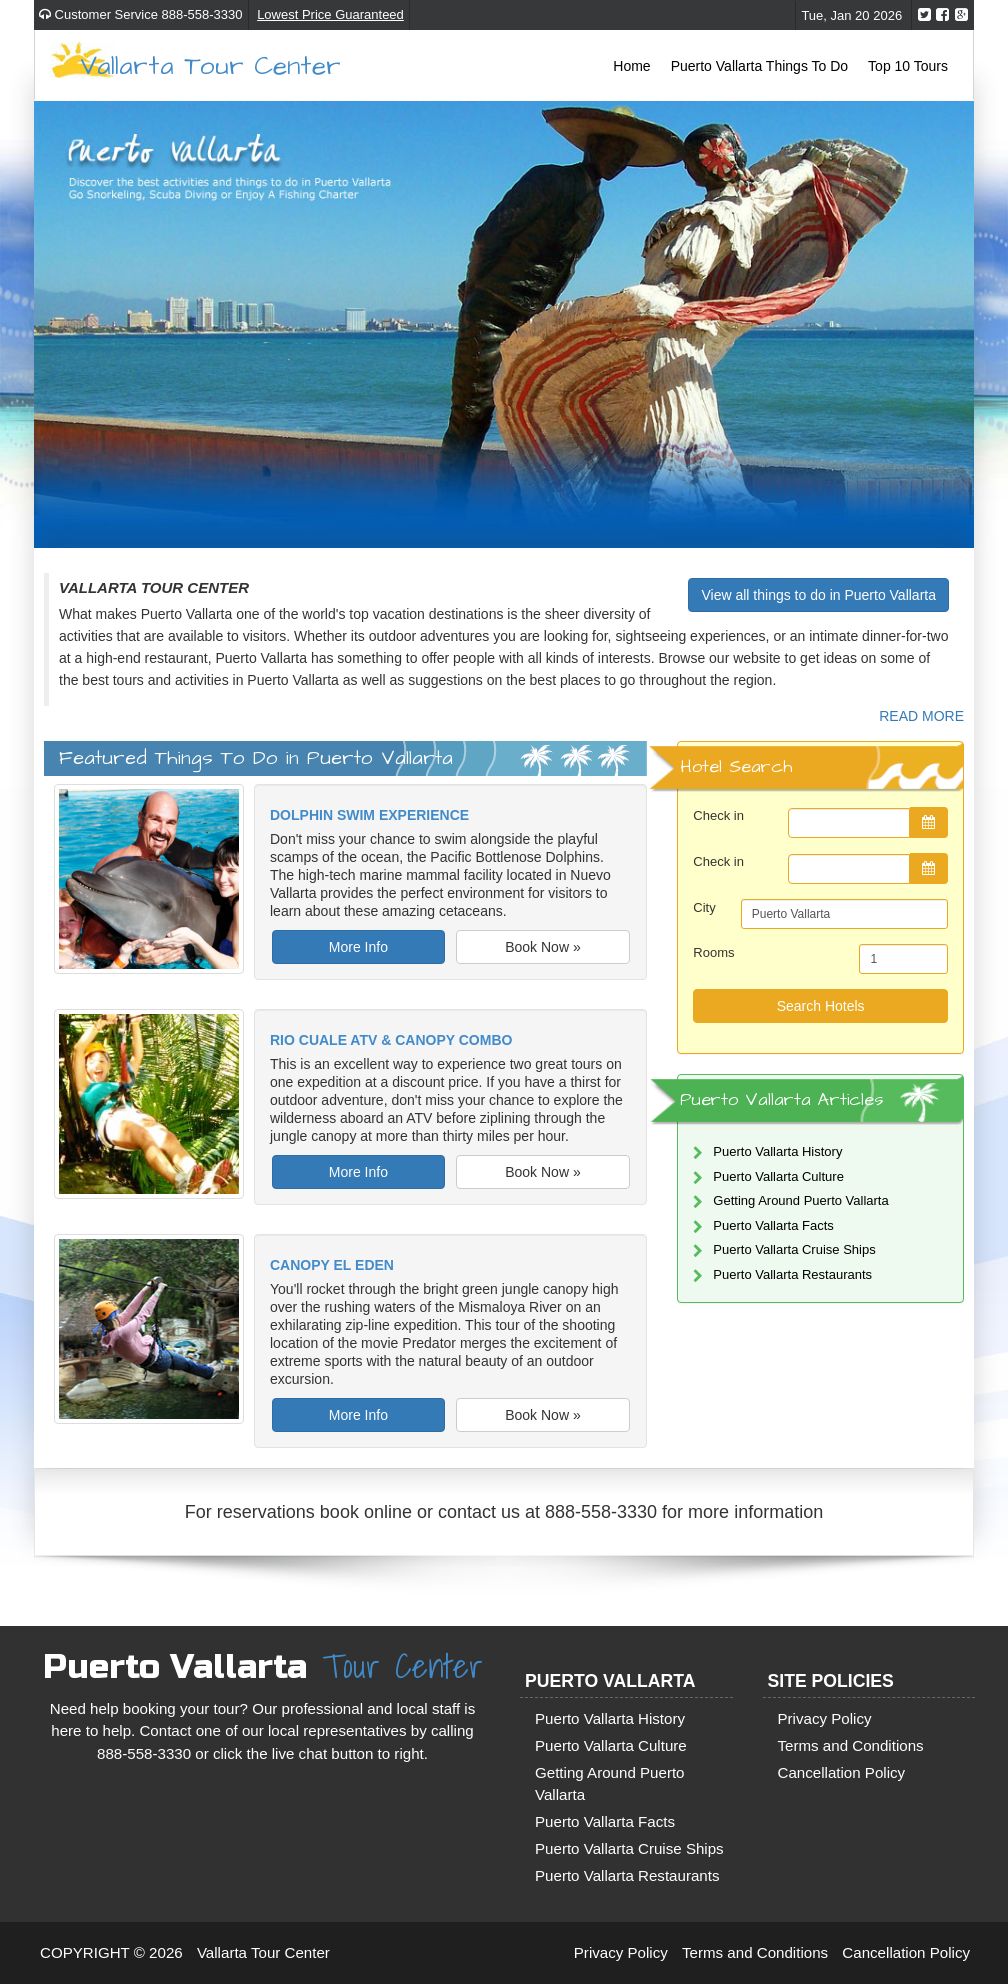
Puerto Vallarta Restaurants (792, 1274)
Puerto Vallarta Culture (778, 1176)
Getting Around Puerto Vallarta (800, 1200)
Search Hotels (821, 1006)
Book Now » (542, 947)
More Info (358, 947)
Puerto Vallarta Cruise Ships (794, 1249)
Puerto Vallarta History (777, 1151)
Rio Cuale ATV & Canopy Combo (391, 1040)
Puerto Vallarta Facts (773, 1225)
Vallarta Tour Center (210, 64)
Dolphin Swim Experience (369, 815)
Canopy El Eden (332, 1265)
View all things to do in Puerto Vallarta (818, 595)
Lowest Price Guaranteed (330, 14)
